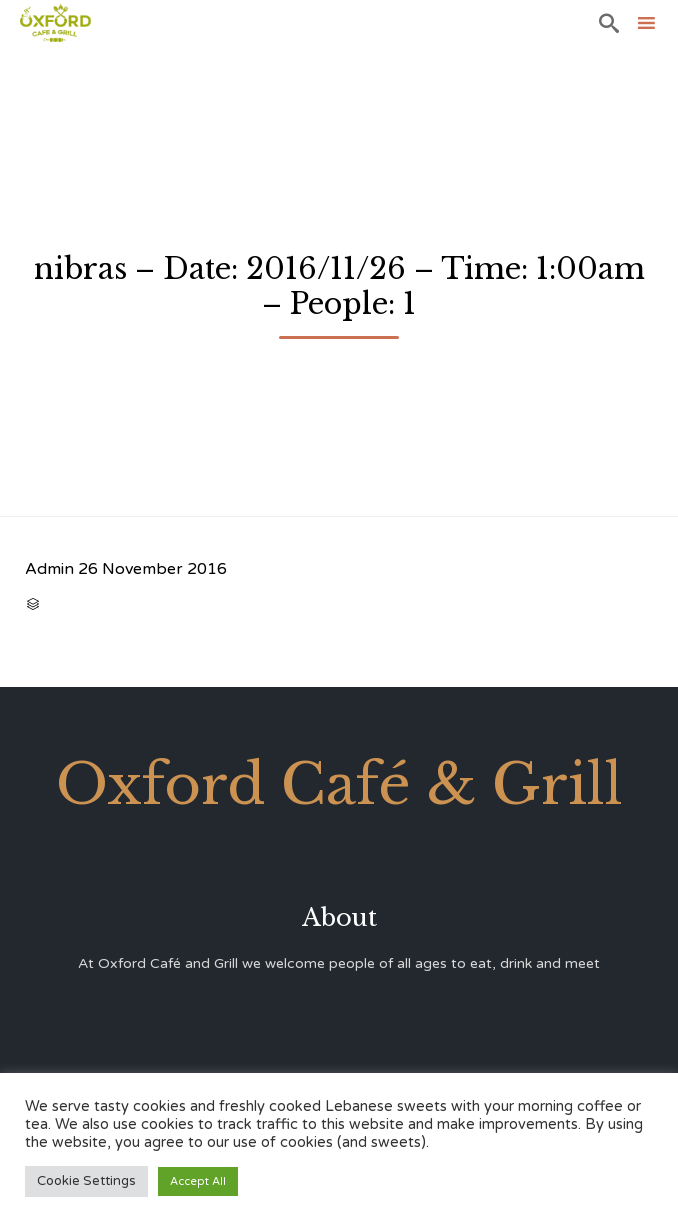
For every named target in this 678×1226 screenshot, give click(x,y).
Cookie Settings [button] (86, 1181)
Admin (49, 569)
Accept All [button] (198, 1181)
